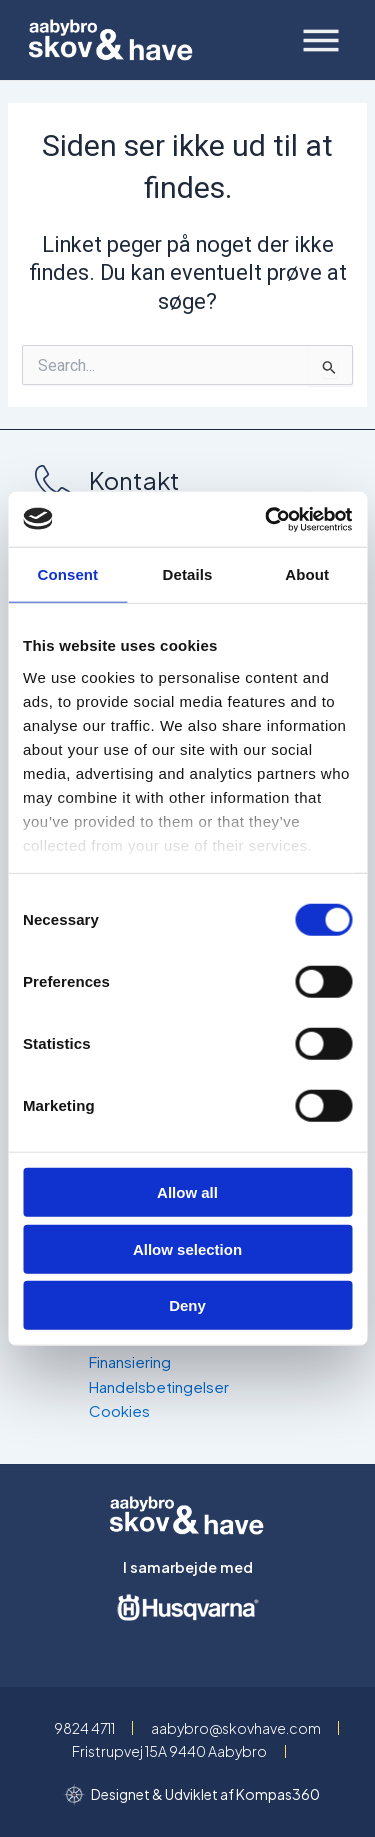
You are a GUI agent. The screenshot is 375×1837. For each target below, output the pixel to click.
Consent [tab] (67, 574)
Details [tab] (188, 574)
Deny (187, 1305)
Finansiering (130, 1361)
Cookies (119, 1410)
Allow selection (187, 1248)
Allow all (187, 1192)
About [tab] (307, 574)
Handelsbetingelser (159, 1386)
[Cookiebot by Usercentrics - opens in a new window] (267, 519)
